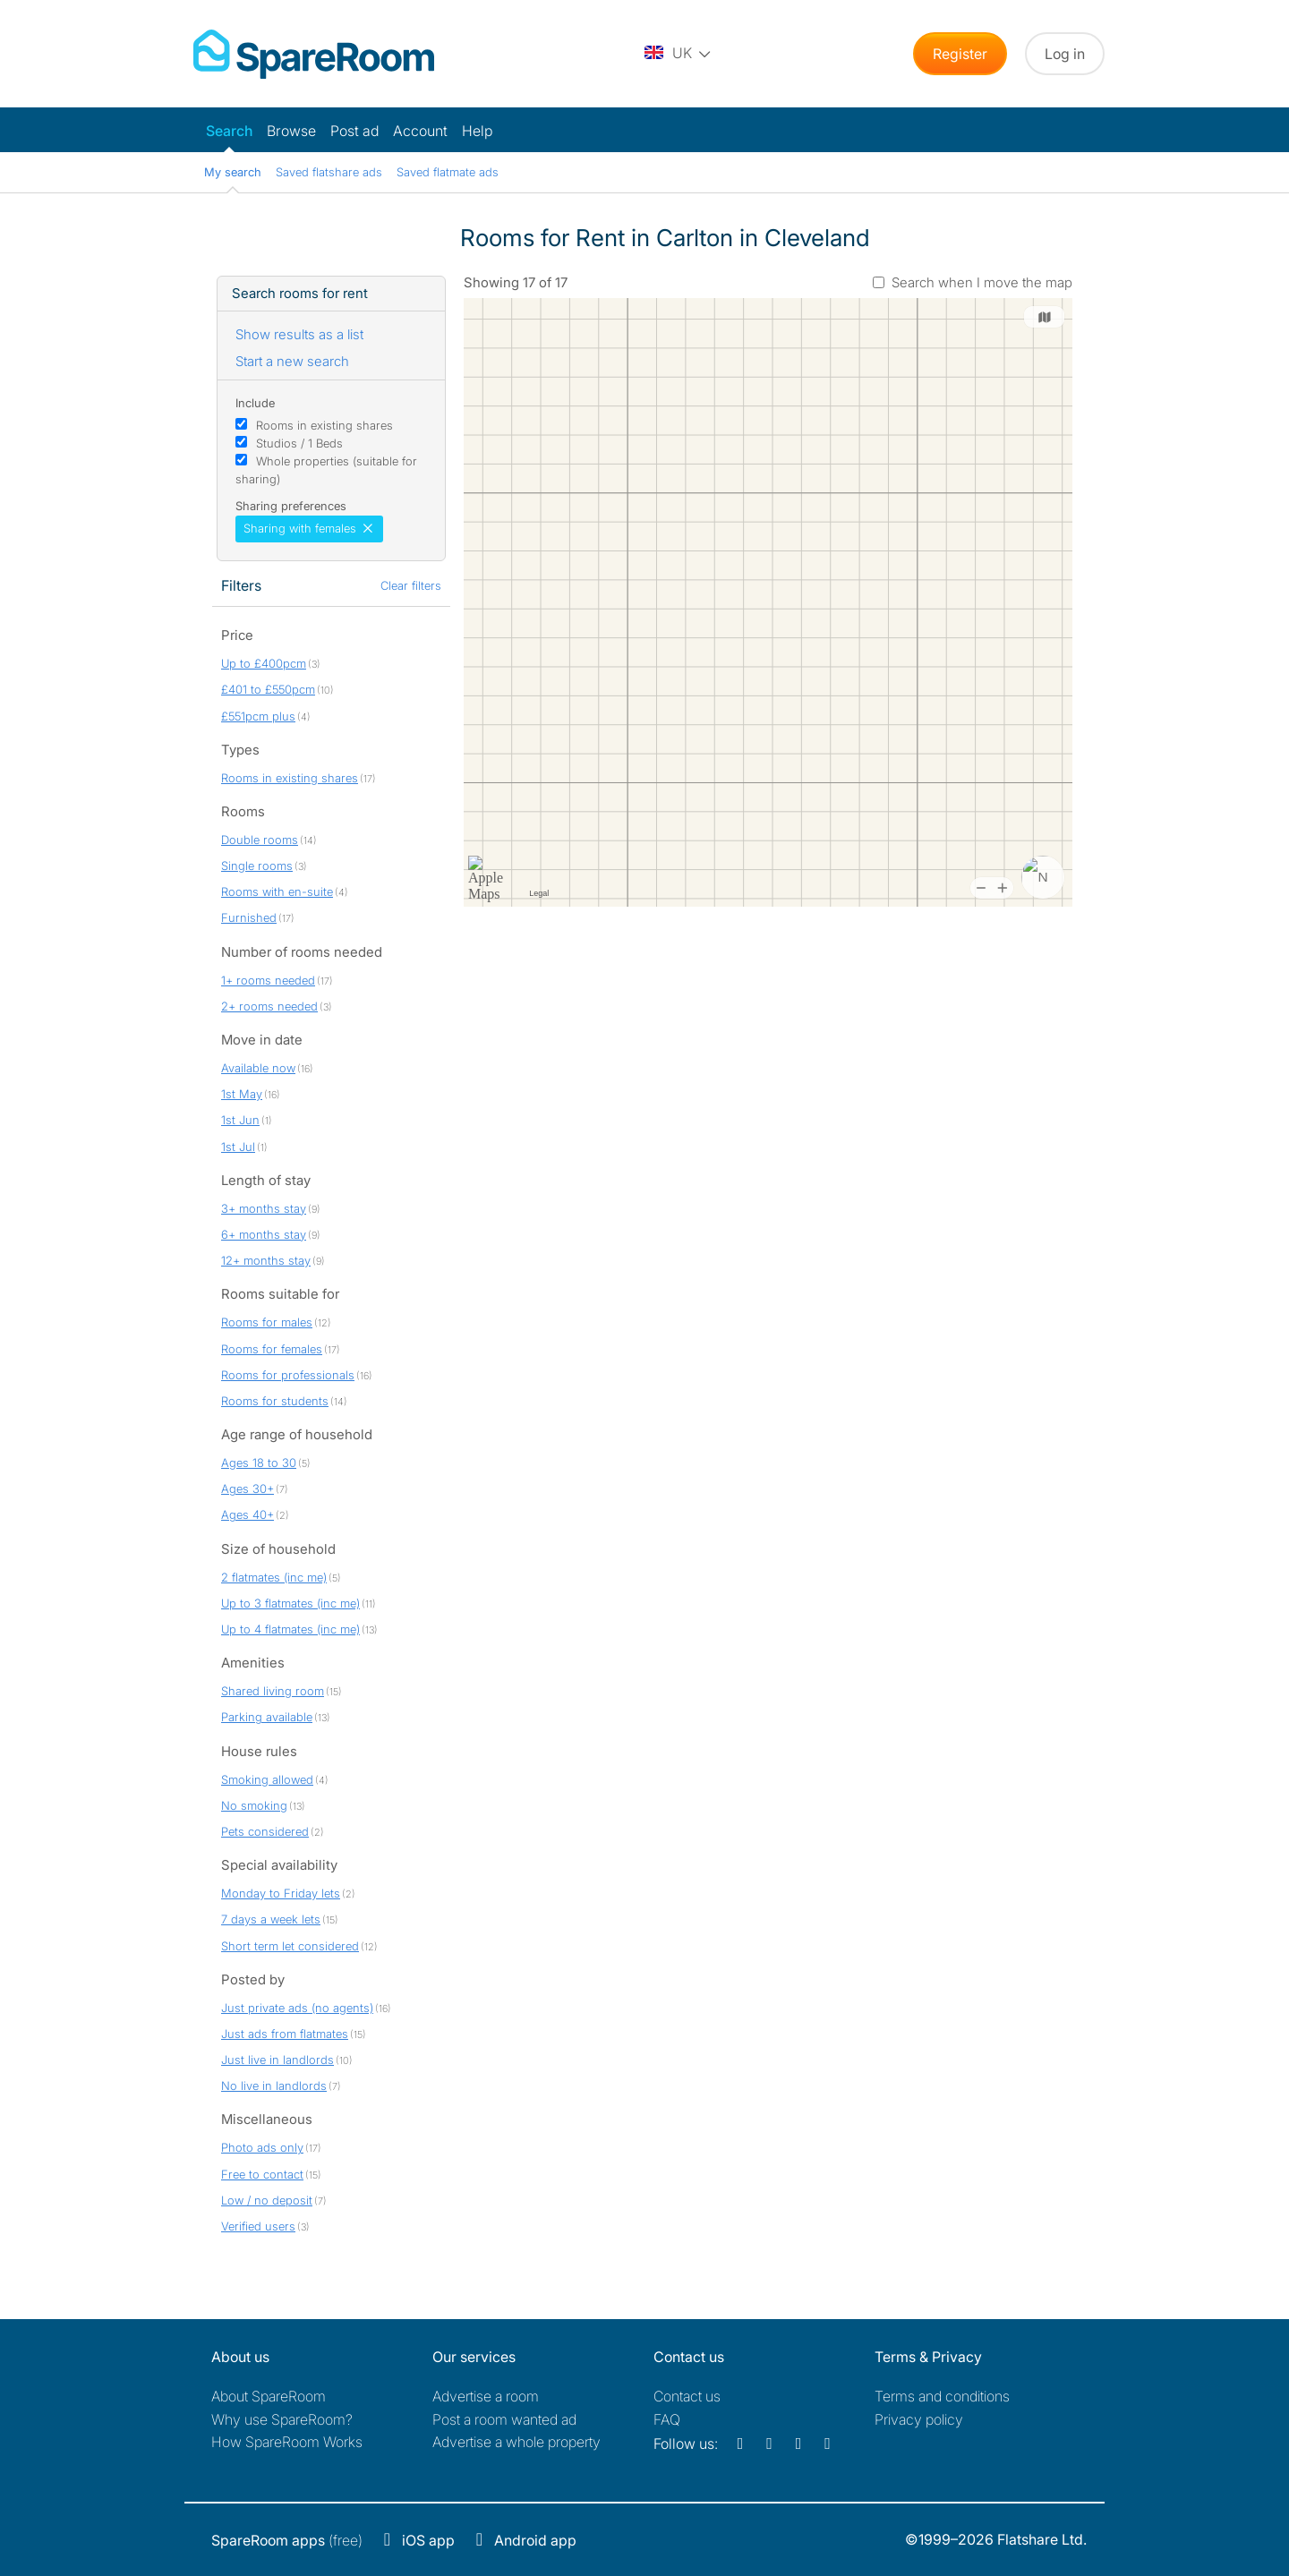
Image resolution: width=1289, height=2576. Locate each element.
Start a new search (292, 361)
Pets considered (265, 1831)
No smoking (254, 1805)
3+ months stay (263, 1208)
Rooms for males (266, 1322)
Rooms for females (271, 1349)
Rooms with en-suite (277, 891)
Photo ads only (262, 2147)
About (268, 2396)
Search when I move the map (982, 282)
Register (960, 54)
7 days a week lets (270, 1919)
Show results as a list (299, 334)
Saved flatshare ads (329, 172)
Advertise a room (485, 2396)
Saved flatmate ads (448, 172)
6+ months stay (263, 1234)
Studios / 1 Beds (299, 443)
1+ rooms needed (268, 980)
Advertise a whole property (516, 2442)
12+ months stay (266, 1260)
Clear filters (410, 585)
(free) (287, 2540)
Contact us (687, 2396)
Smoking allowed (267, 1779)
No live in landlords (274, 2085)
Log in (1065, 54)
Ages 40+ (247, 1514)
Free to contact (262, 2174)
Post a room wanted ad (504, 2419)
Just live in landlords (277, 2059)
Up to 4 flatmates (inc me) (290, 1629)
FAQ (666, 2419)
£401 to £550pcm (268, 689)
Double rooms (259, 839)
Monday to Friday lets (280, 1893)
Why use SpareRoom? (282, 2419)
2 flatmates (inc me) (274, 1577)
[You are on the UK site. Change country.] (678, 54)
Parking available (266, 1717)
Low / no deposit (266, 2200)
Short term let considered (290, 1946)
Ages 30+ (247, 1488)
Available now (258, 1068)
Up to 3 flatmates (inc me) (290, 1603)
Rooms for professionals (287, 1375)
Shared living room (272, 1691)
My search (232, 172)
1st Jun (240, 1120)
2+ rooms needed (269, 1006)
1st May (241, 1094)
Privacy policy (919, 2419)
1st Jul (238, 1146)
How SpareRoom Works (287, 2442)
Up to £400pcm (263, 663)
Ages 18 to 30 (258, 1462)
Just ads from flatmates (284, 2033)
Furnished (249, 917)
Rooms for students (275, 1401)
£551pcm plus (258, 716)
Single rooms (257, 865)
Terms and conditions (942, 2396)
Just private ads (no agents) (297, 2007)
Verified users (258, 2226)
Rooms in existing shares (324, 425)
